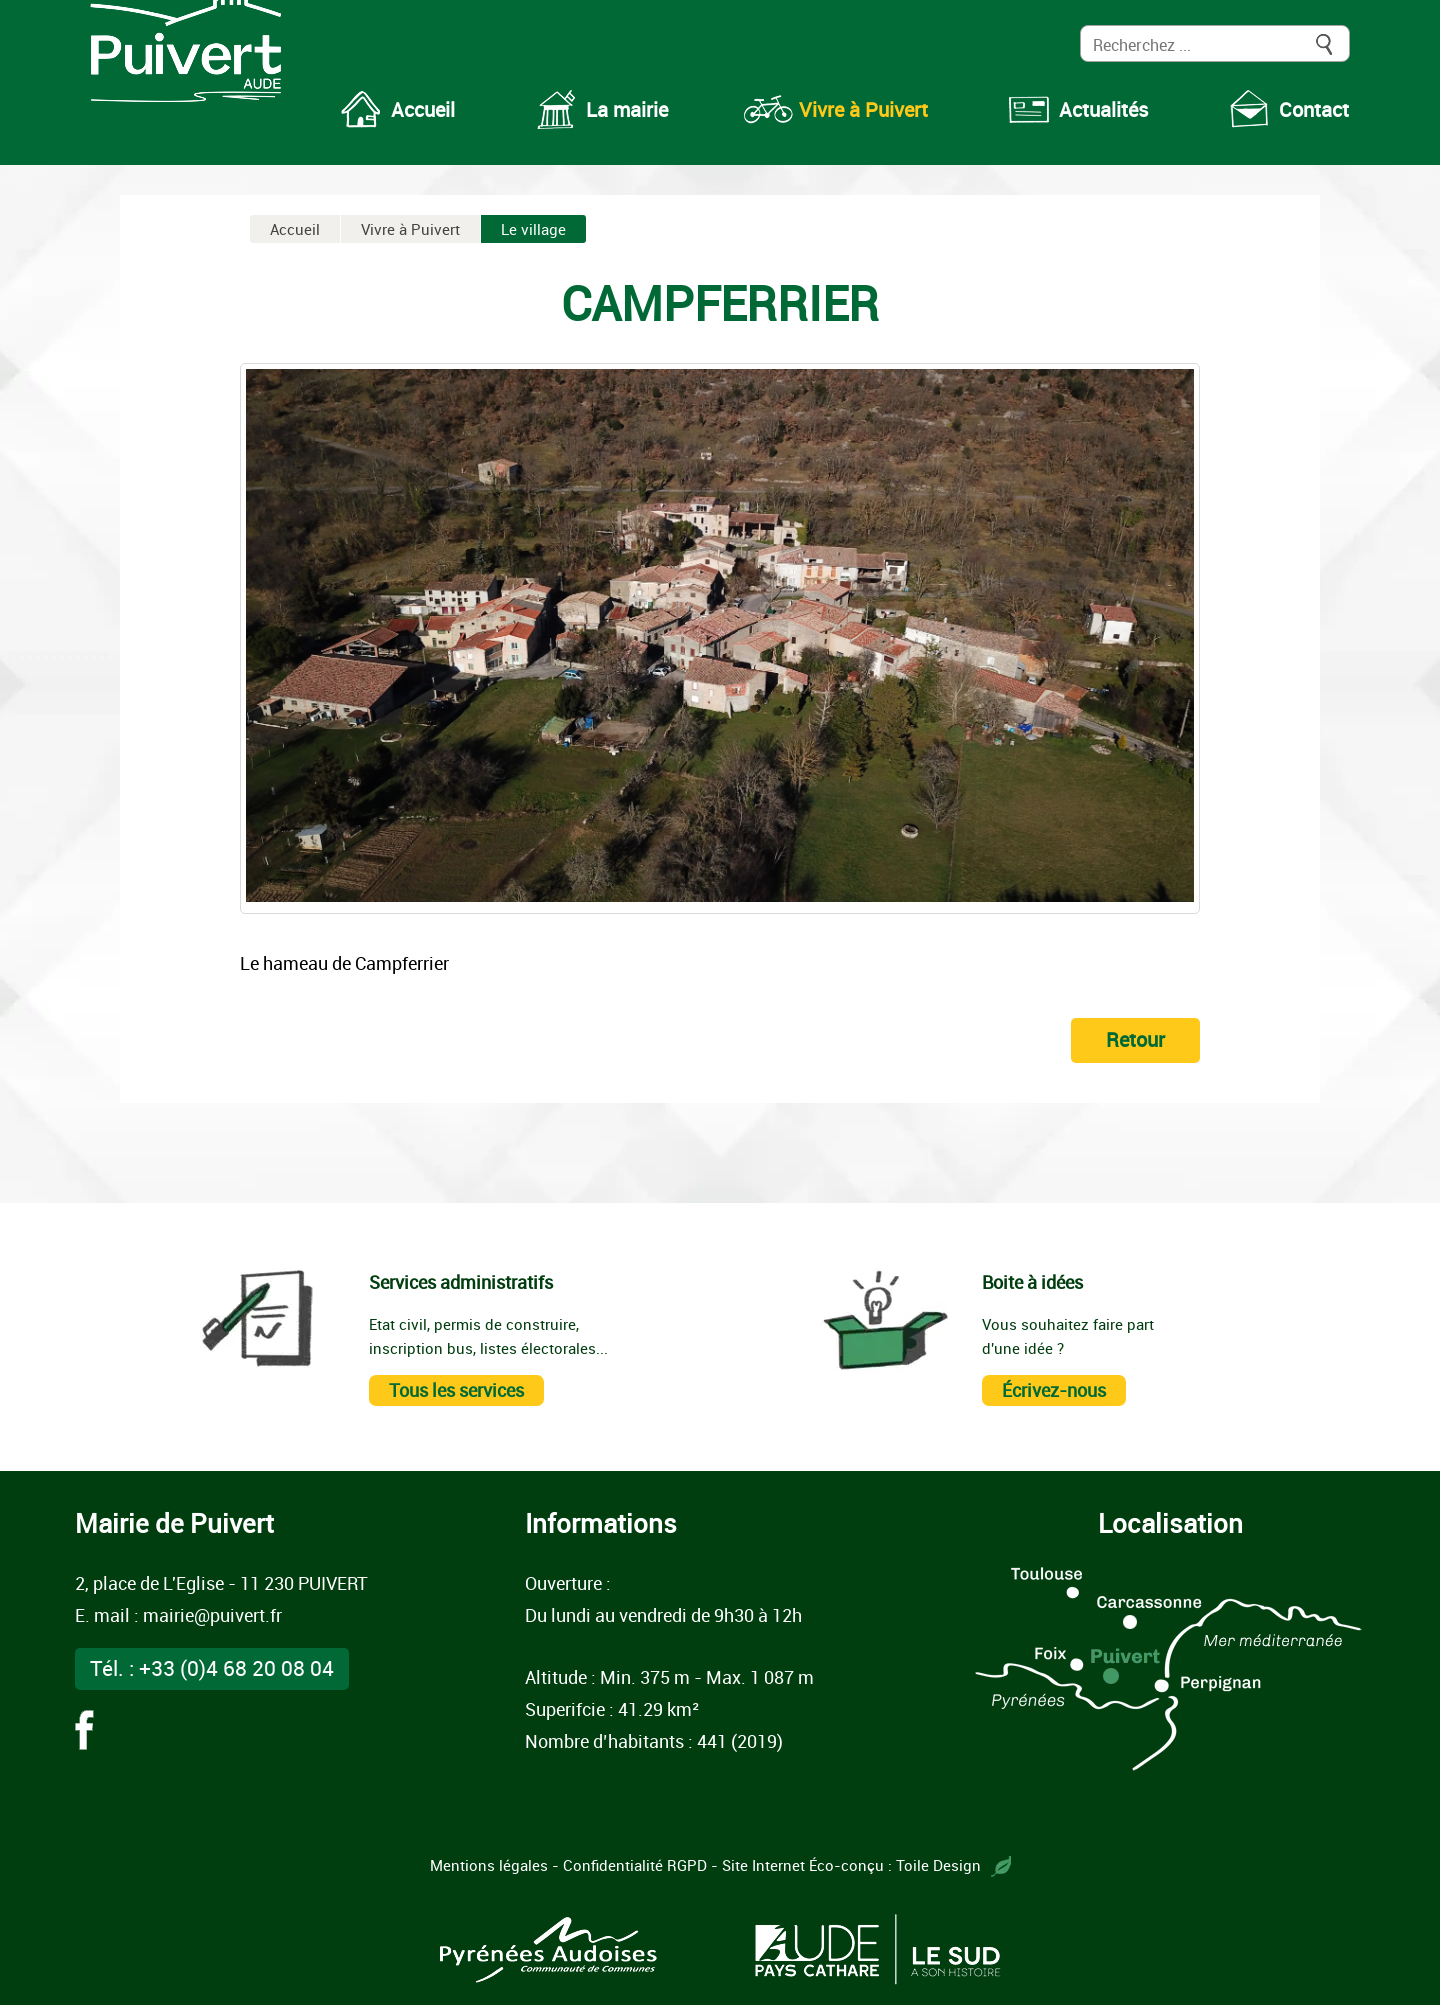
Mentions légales (489, 1865)
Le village (533, 229)
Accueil (295, 229)
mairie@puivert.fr (212, 1615)
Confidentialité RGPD (635, 1865)
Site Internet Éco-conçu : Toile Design (866, 1865)
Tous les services (456, 1390)
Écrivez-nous (1054, 1390)
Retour (1135, 1039)
